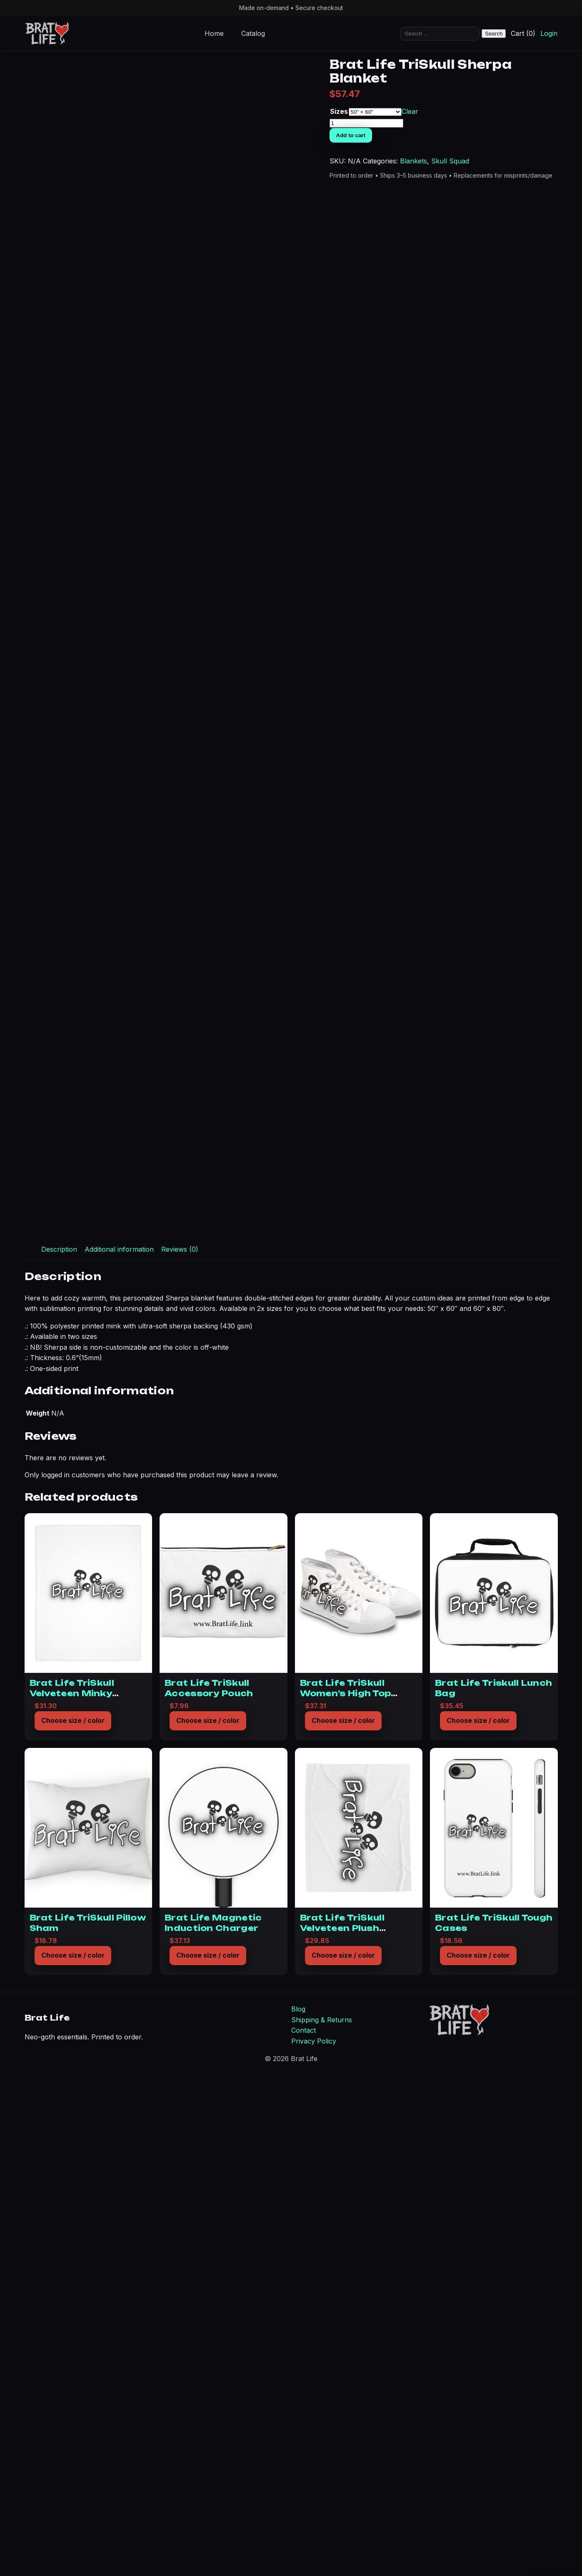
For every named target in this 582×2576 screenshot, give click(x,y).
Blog (298, 2509)
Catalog (253, 33)
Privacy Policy (313, 2541)
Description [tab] (59, 1749)
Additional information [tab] (119, 1749)
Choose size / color (73, 2221)
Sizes (464, 138)
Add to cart (475, 162)
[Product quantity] (491, 150)
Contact (303, 2530)
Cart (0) (523, 33)
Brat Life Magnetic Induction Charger (213, 2423)
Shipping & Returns (321, 2520)
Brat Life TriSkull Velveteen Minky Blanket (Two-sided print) (78, 2198)
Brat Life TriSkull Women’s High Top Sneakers (345, 2193)
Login (548, 33)
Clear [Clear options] (535, 138)
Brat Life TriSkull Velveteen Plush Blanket (342, 2428)
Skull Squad (505, 198)
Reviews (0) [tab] (179, 1749)
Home (214, 33)
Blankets (468, 198)
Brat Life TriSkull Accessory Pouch (209, 2188)
